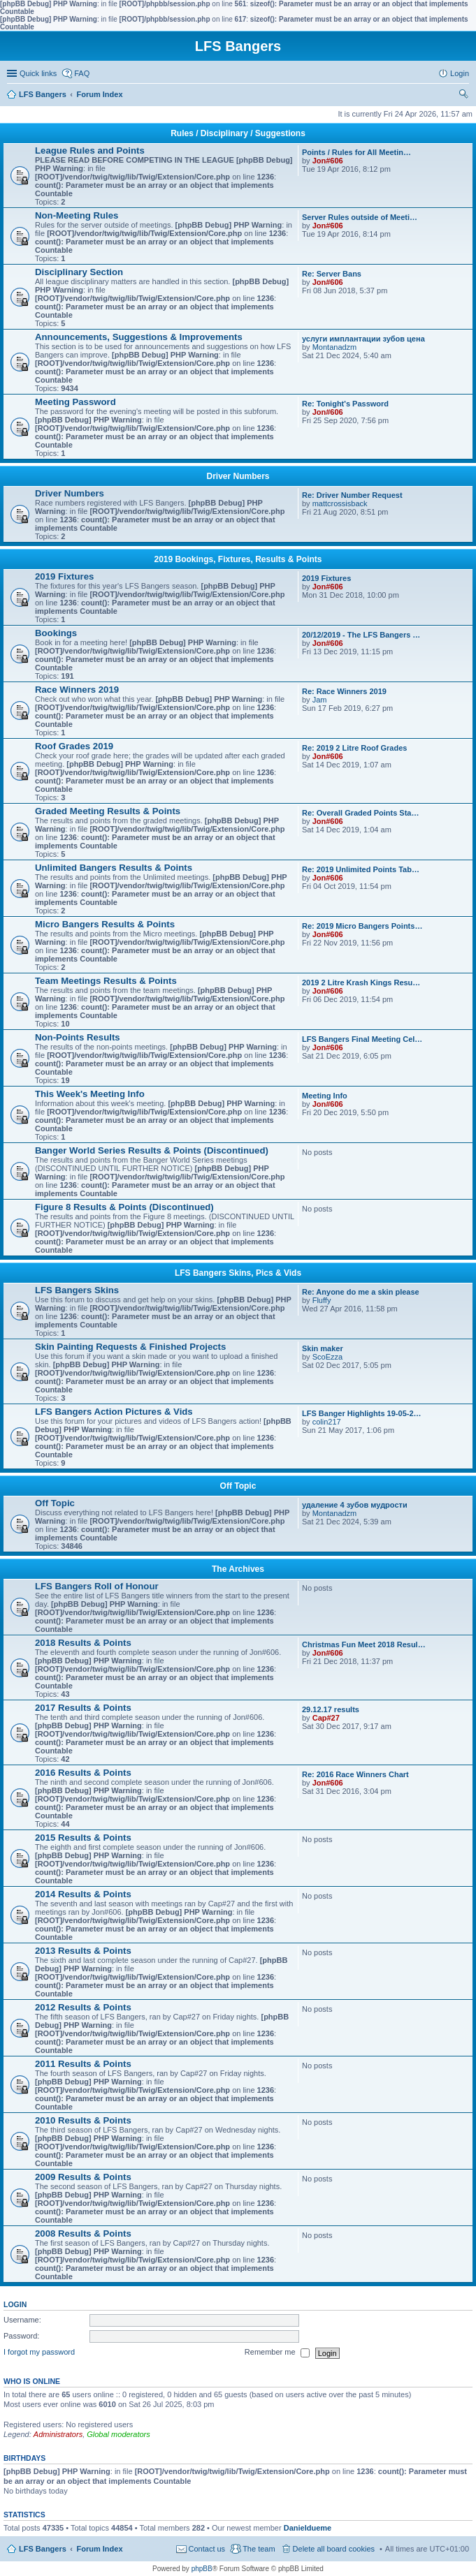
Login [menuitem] (459, 73)
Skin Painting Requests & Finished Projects (130, 1346)
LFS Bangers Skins (77, 1290)
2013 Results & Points (83, 1950)
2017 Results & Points (83, 1707)
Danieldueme (307, 2528)
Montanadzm (334, 347)
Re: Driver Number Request (352, 495)
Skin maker (322, 1348)
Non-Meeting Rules (76, 215)
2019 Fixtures (64, 576)
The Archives (238, 1569)
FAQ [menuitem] (81, 73)
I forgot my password (39, 2352)
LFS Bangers (42, 2549)
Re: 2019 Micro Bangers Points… (362, 926)
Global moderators (118, 2434)
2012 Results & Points (83, 2007)
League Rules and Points (90, 150)
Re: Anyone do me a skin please (360, 1292)
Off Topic (238, 1486)
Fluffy (321, 1300)
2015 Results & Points (83, 1837)
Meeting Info (324, 1095)
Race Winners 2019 (77, 689)
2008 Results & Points (83, 2233)
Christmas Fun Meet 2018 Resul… (364, 1644)
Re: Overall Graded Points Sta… (360, 813)
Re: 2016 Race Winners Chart (355, 1774)
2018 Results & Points (83, 1642)
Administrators (58, 2434)
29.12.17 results (330, 1709)
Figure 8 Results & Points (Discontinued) (124, 1207)
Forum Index (100, 2549)
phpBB (202, 2569)
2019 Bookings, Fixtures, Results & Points (238, 559)
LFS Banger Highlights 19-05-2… (361, 1413)
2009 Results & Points (83, 2177)
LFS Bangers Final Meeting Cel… (362, 1039)
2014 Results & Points (83, 1894)
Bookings (56, 633)
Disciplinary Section (79, 272)
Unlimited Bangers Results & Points (113, 867)
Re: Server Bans (331, 274)
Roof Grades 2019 (74, 746)
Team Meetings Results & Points (106, 981)
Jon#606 (327, 160)
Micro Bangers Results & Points (105, 924)
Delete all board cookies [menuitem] (334, 2549)
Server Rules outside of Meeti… (359, 217)
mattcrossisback (340, 503)
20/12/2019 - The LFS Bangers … (361, 635)
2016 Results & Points (83, 1772)
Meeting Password (75, 402)
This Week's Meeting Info (90, 1094)
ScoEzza (327, 1357)
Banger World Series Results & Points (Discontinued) (151, 1150)
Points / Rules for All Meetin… (356, 152)
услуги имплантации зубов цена (363, 338)
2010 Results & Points (83, 2120)
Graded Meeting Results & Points (107, 811)
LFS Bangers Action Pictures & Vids (114, 1411)
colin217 (326, 1422)
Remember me (277, 2353)
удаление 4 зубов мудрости (355, 1505)
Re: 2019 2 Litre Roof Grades (354, 748)
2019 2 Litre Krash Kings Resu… (361, 982)
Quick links (38, 73)
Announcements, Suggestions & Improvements (139, 337)
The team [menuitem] (259, 2549)
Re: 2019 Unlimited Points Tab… (360, 869)
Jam (319, 699)
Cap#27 (326, 1718)
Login (15, 2304)
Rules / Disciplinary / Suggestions (238, 133)
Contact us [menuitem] (207, 2549)
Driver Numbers (237, 476)
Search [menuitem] (463, 95)
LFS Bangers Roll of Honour (97, 1586)
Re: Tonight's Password (345, 403)
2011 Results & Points (83, 2064)
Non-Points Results (77, 1037)
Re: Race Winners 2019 (344, 691)
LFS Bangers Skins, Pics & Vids (238, 1273)
